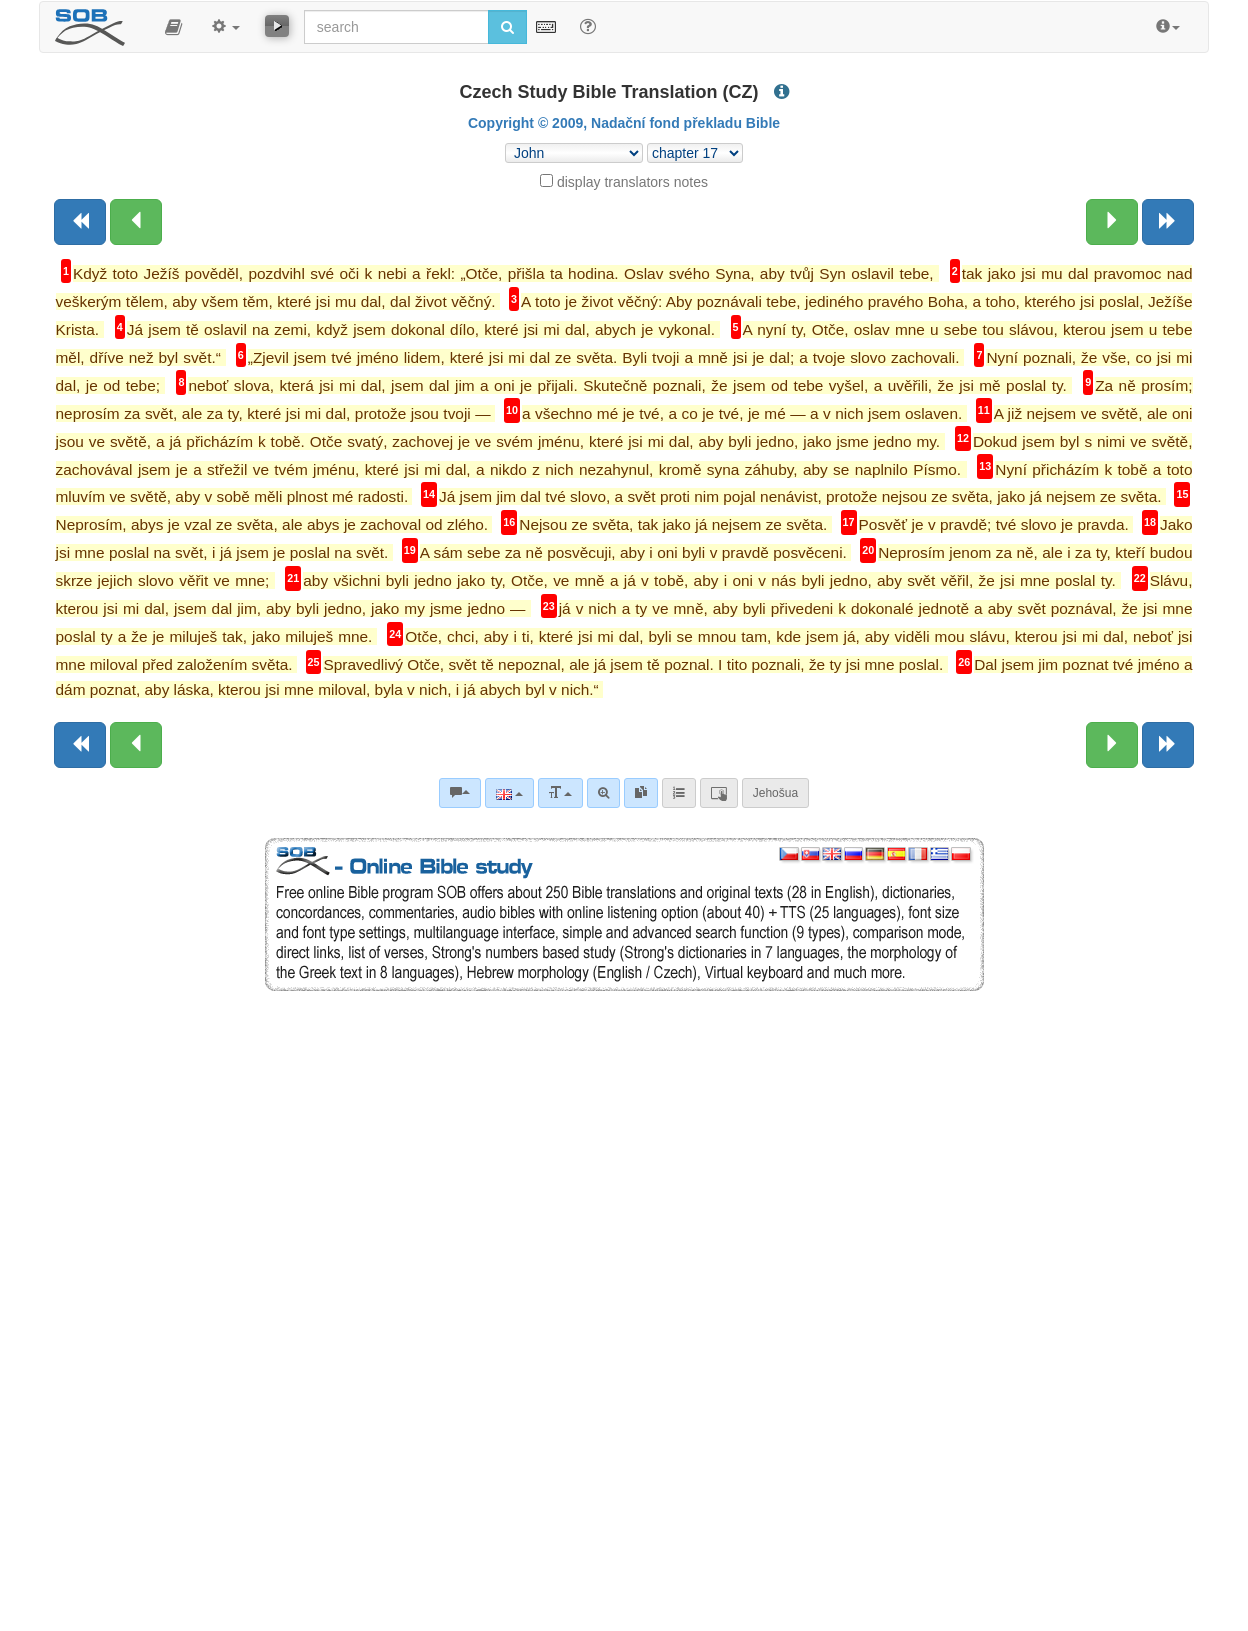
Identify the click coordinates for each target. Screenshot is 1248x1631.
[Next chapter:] (1112, 222)
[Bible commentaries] (460, 793)
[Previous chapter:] (136, 222)
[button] (173, 27)
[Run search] (507, 27)
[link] (641, 793)
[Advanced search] (603, 793)
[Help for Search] (588, 26)
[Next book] (1168, 222)
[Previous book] (80, 222)
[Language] (509, 793)
